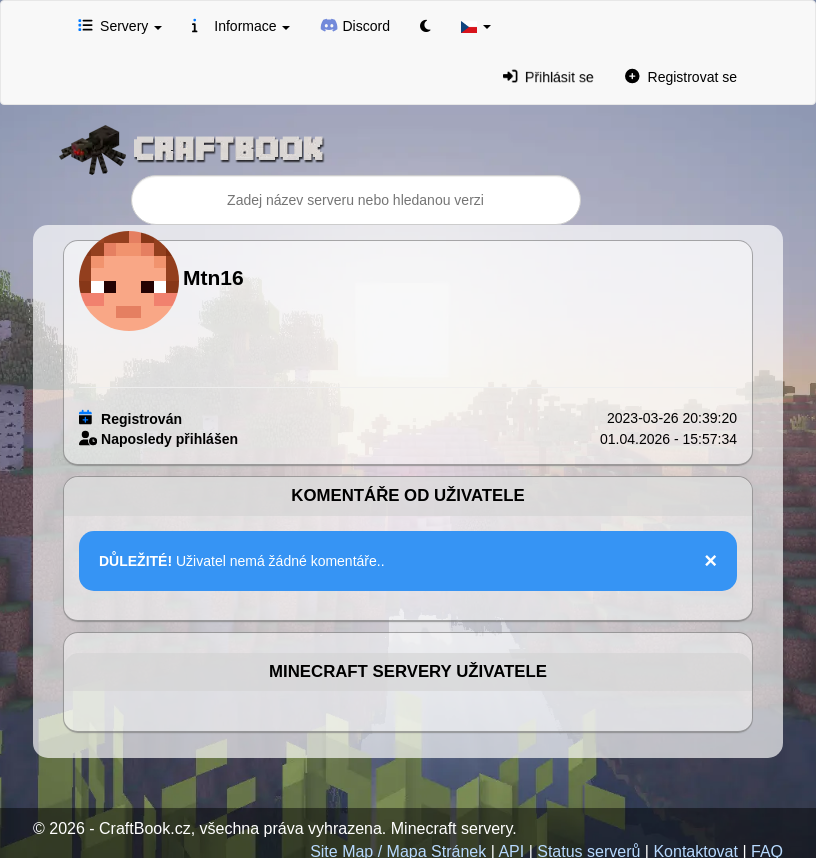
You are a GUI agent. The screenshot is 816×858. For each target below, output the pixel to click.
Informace (241, 25)
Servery (120, 25)
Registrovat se (681, 76)
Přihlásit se (548, 76)
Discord (355, 25)
